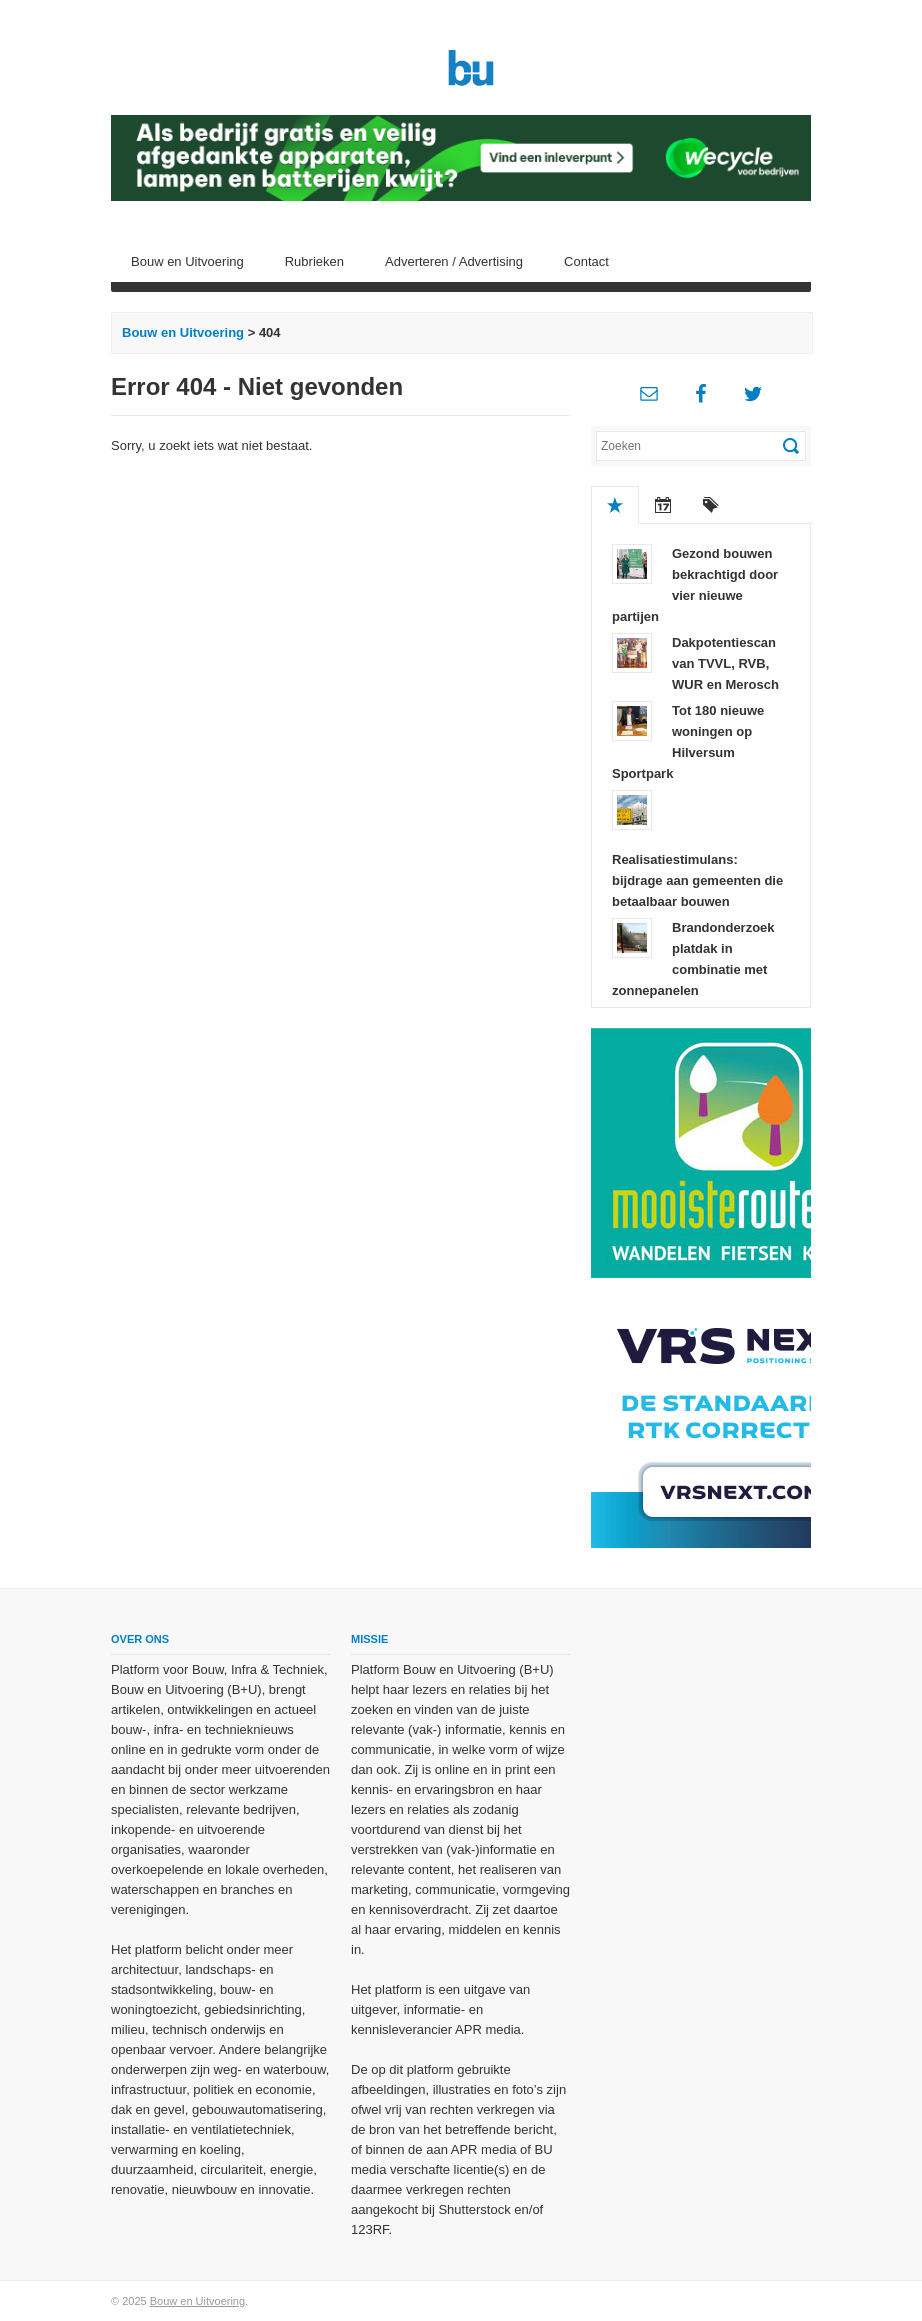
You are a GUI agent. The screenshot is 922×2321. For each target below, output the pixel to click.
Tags (711, 505)
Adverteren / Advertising (454, 261)
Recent (663, 505)
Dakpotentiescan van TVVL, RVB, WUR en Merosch (725, 663)
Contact (586, 261)
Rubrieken (314, 261)
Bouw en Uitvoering (187, 261)
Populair (615, 505)
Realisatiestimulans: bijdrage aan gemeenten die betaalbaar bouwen (697, 880)
